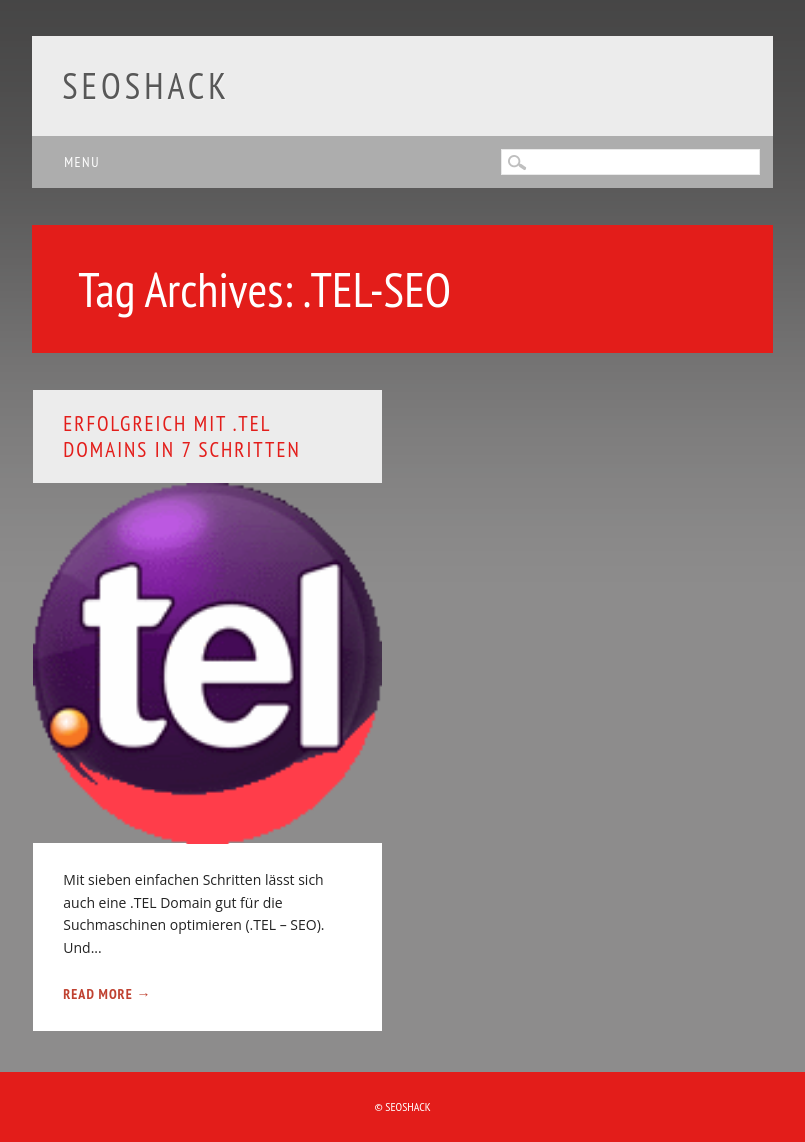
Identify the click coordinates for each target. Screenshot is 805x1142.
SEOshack (146, 85)
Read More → (107, 994)
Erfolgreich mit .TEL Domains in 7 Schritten (181, 436)
